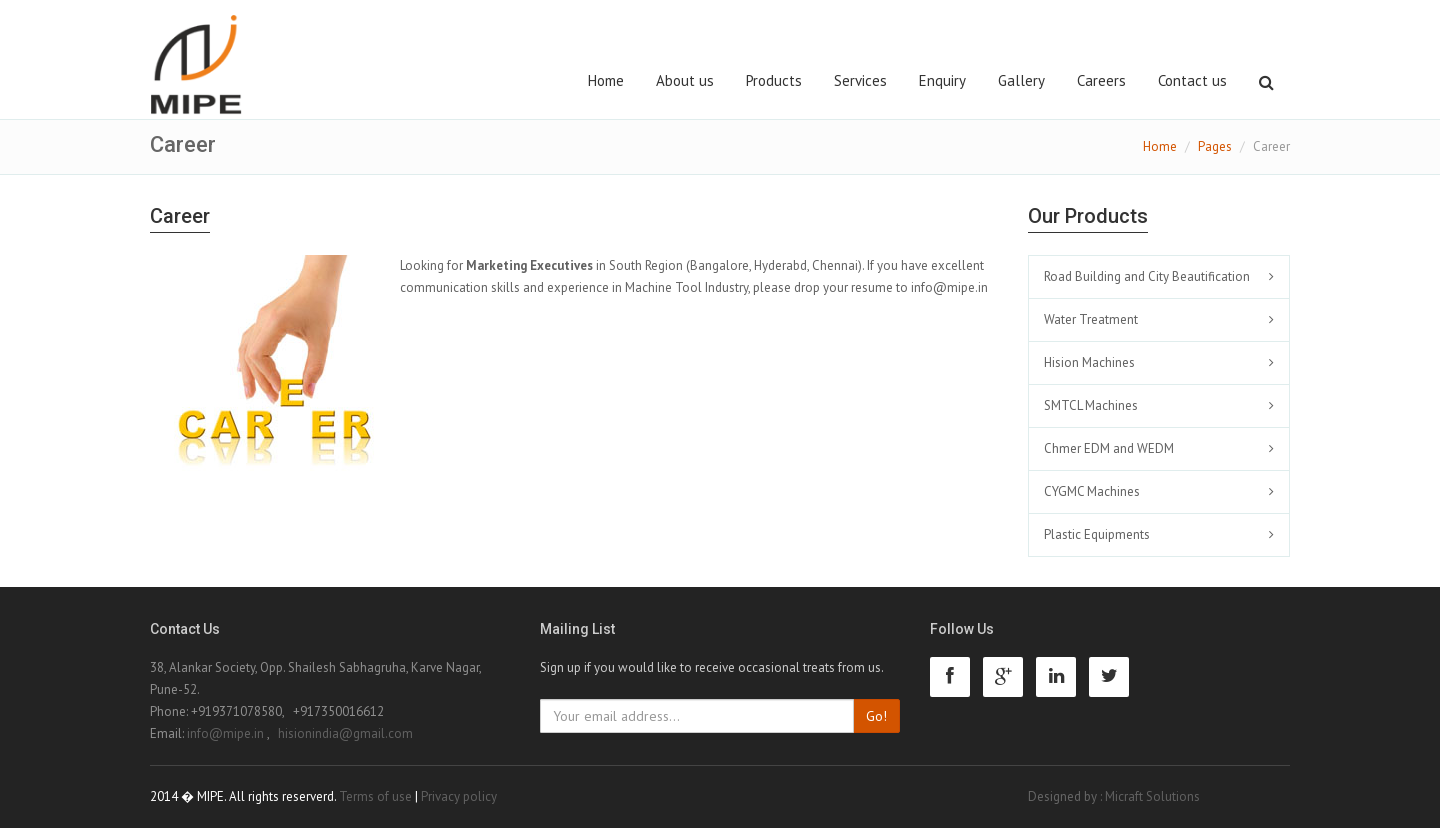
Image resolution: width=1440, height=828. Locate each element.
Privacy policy (459, 796)
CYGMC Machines (1092, 491)
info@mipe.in (949, 287)
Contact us (1192, 80)
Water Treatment (1091, 319)
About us (685, 80)
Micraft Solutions (1152, 796)
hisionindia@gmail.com (345, 733)
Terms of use (375, 796)
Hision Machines (1089, 362)
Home (606, 80)
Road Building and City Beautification (1147, 276)
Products (774, 80)
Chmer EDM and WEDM (1109, 448)
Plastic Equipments (1097, 534)
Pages (1215, 146)
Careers (1101, 80)
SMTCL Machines (1091, 405)
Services (860, 80)
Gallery (1021, 80)
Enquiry (942, 80)
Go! (876, 716)
